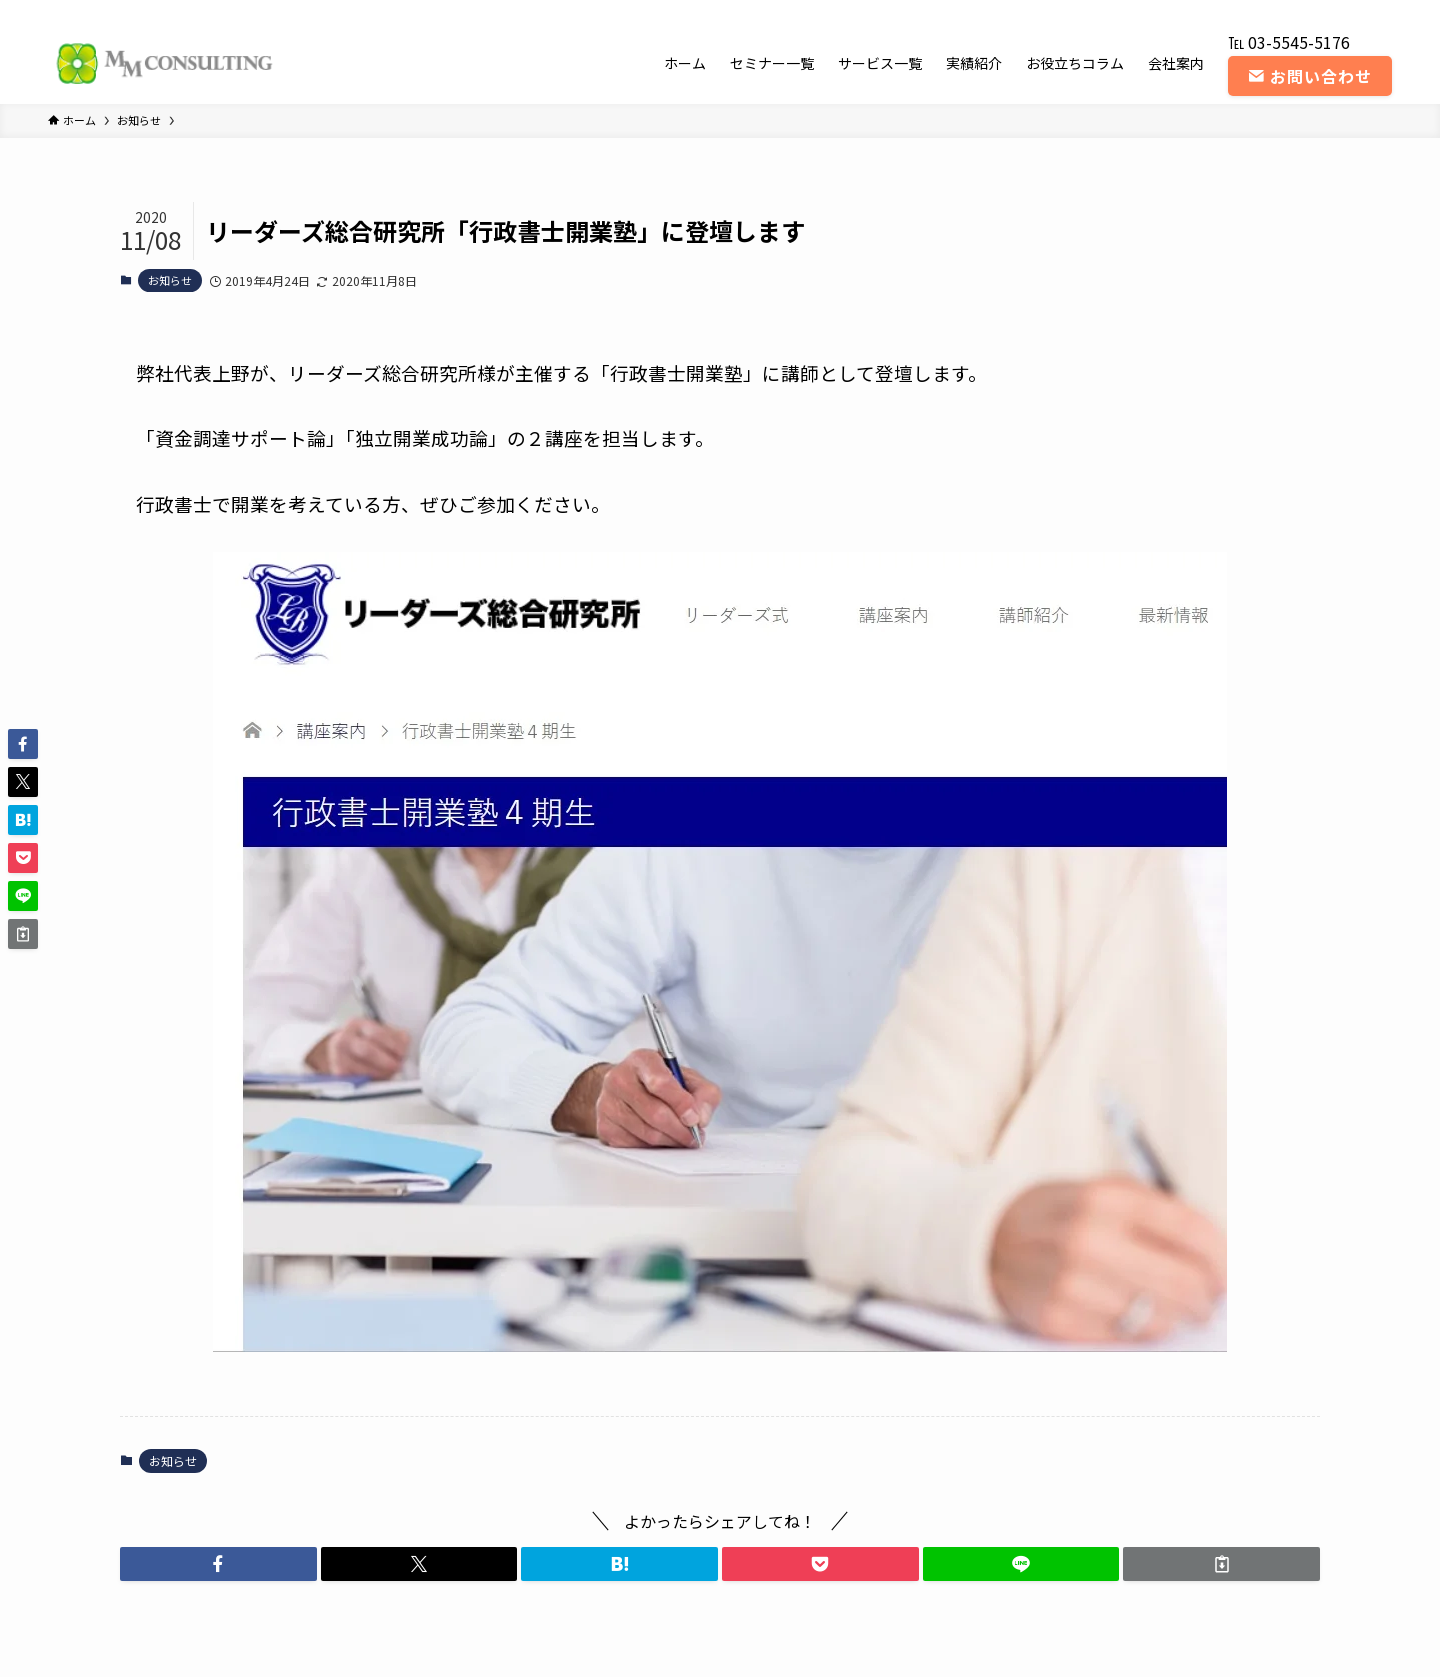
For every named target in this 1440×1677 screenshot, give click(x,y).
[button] (218, 1564)
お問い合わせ (1310, 76)
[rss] (1353, 11)
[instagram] (1301, 11)
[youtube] (1327, 11)
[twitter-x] (1275, 11)
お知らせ (170, 280)
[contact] (1379, 11)
